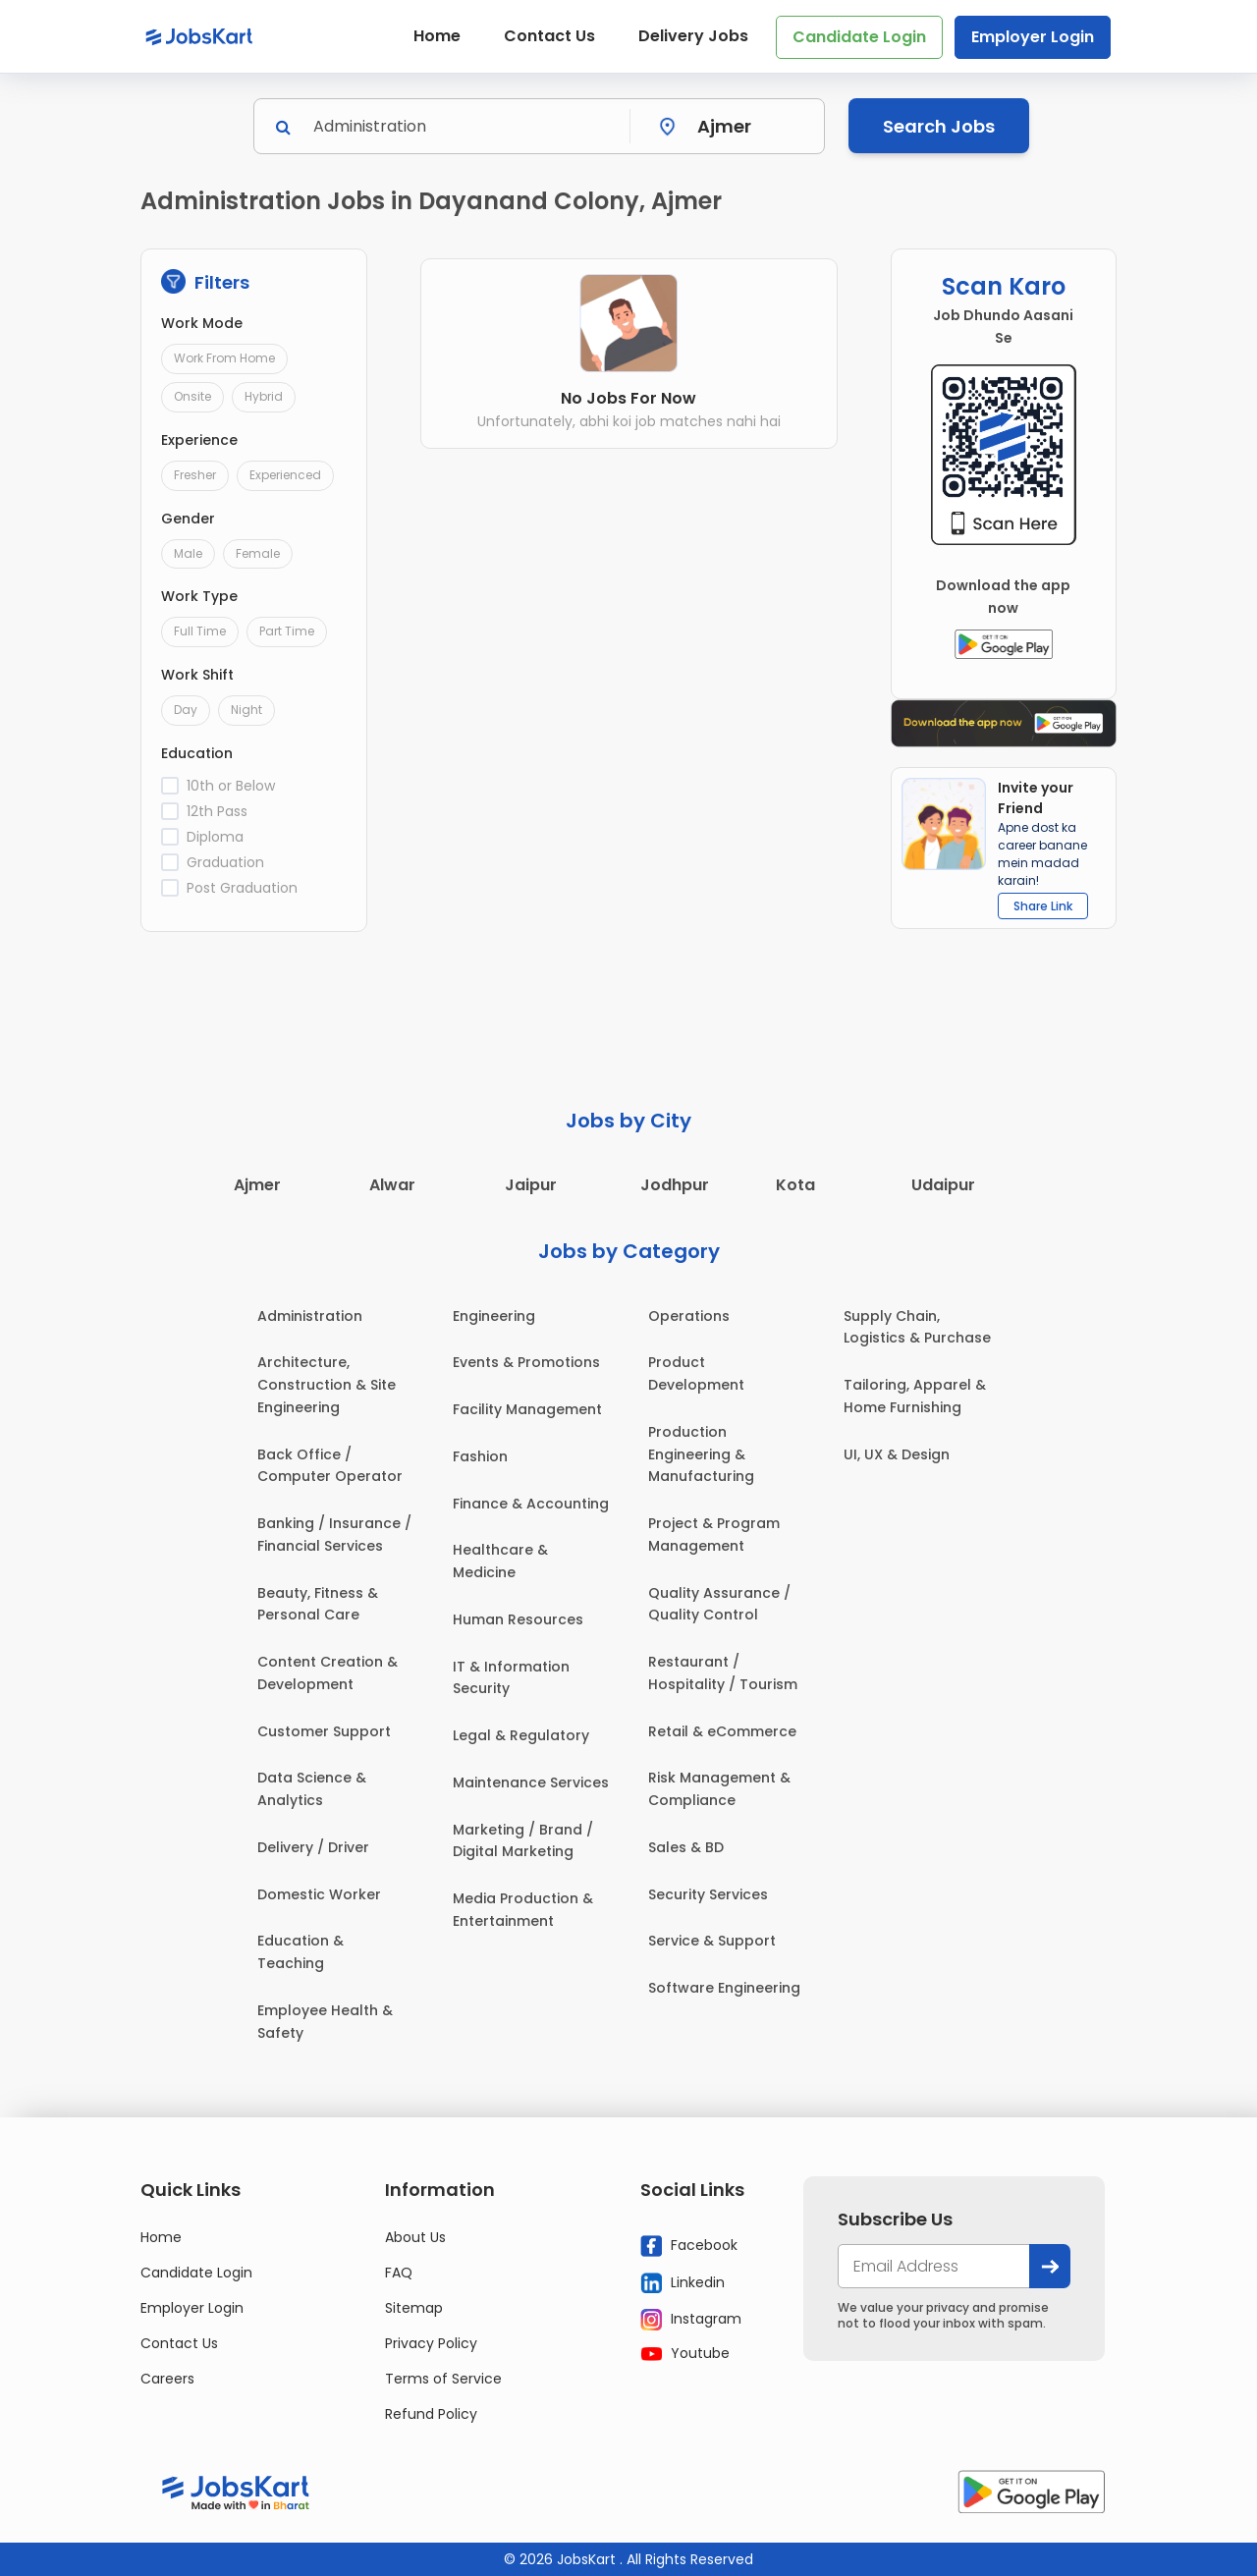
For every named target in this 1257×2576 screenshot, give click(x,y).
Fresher (195, 474)
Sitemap (414, 2308)
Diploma (215, 837)
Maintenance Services (531, 1782)
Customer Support (324, 1731)
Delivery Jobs (693, 36)
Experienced (285, 474)
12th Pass (217, 811)
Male (188, 553)
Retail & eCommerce (722, 1731)
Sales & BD (686, 1847)
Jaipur (531, 1185)
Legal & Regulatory (521, 1735)
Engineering (494, 1316)
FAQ (398, 2272)
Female (258, 553)
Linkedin (682, 2283)
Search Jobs (939, 126)
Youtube (685, 2353)
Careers (167, 2378)
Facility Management (527, 1409)
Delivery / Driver (313, 1847)
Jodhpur (674, 1185)
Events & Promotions (526, 1362)
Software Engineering (724, 1988)
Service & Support (712, 1940)
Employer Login (1032, 37)
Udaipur (943, 1185)
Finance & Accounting (531, 1503)
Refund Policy (431, 2414)
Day (185, 709)
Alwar (392, 1185)
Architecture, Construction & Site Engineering (326, 1384)
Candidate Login (859, 37)
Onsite (192, 396)
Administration (309, 1316)
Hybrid (264, 396)
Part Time (286, 631)
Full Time (200, 631)
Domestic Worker (319, 1894)
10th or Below (231, 785)
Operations (689, 1316)
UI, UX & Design (897, 1454)
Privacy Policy (431, 2343)
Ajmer (257, 1185)
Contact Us (549, 36)
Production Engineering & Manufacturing (701, 1454)
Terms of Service (443, 2378)
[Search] (465, 126)
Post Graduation (242, 888)
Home (437, 36)
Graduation (225, 862)
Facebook (689, 2246)
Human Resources (518, 1619)
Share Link (1042, 906)
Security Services (708, 1894)
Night (246, 709)
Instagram (690, 2319)
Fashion (480, 1456)
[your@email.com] (934, 2266)
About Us (415, 2237)
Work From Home (224, 358)
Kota (795, 1185)
